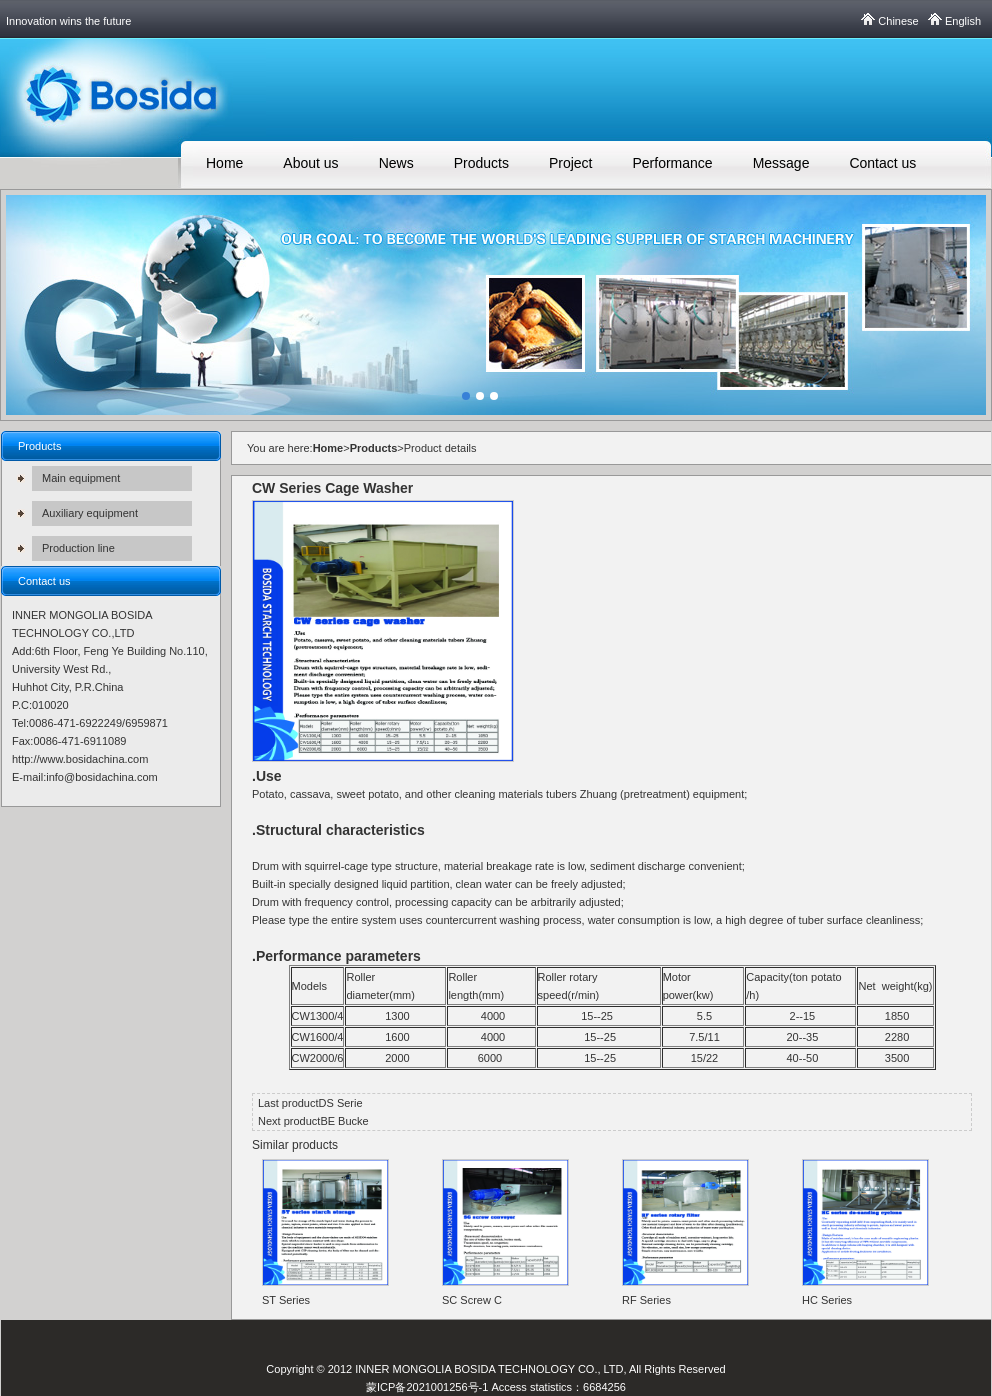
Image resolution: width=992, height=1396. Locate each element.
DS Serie (341, 1103)
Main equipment (81, 478)
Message (781, 163)
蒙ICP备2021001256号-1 (427, 1387)
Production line (78, 548)
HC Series (827, 1300)
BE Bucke (344, 1121)
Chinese (898, 21)
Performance (672, 163)
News (396, 163)
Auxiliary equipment (90, 513)
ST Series (286, 1300)
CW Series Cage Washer (332, 488)
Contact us (882, 163)
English (963, 21)
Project (571, 163)
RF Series (646, 1300)
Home (224, 163)
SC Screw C (472, 1300)
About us (310, 163)
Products (481, 163)
